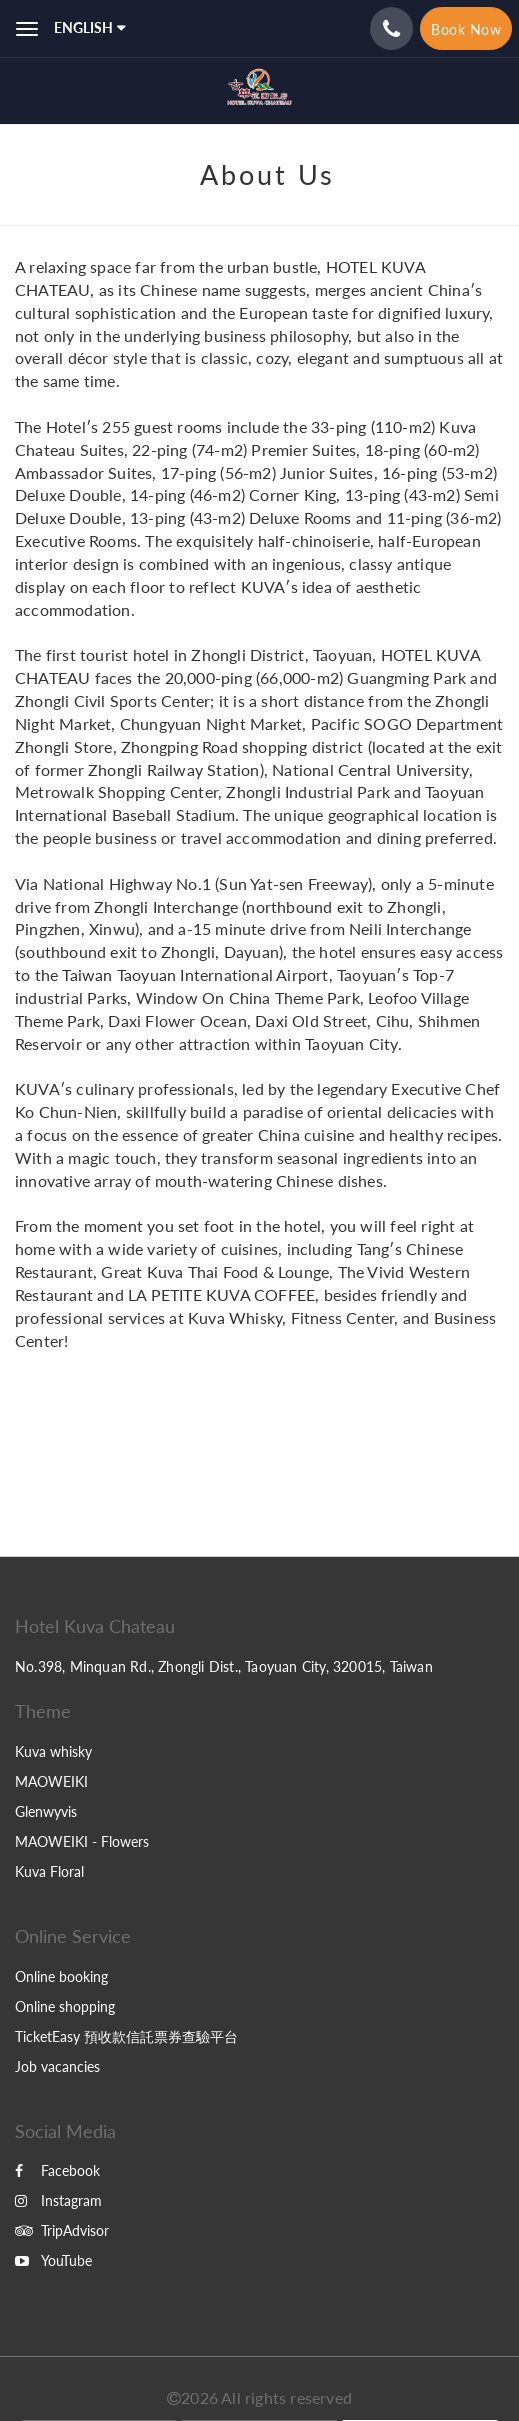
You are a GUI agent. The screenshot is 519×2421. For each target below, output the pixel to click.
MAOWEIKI (51, 1781)
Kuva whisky (53, 1751)
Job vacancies (57, 2066)
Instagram (58, 2200)
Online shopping (65, 2006)
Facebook (57, 2170)
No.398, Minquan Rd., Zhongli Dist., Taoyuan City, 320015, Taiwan (224, 1666)
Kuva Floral (49, 1871)
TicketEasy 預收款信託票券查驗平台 (126, 2036)
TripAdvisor (62, 2230)
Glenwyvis (46, 1811)
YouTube (53, 2260)
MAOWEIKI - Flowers (82, 1841)
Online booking (61, 1976)
